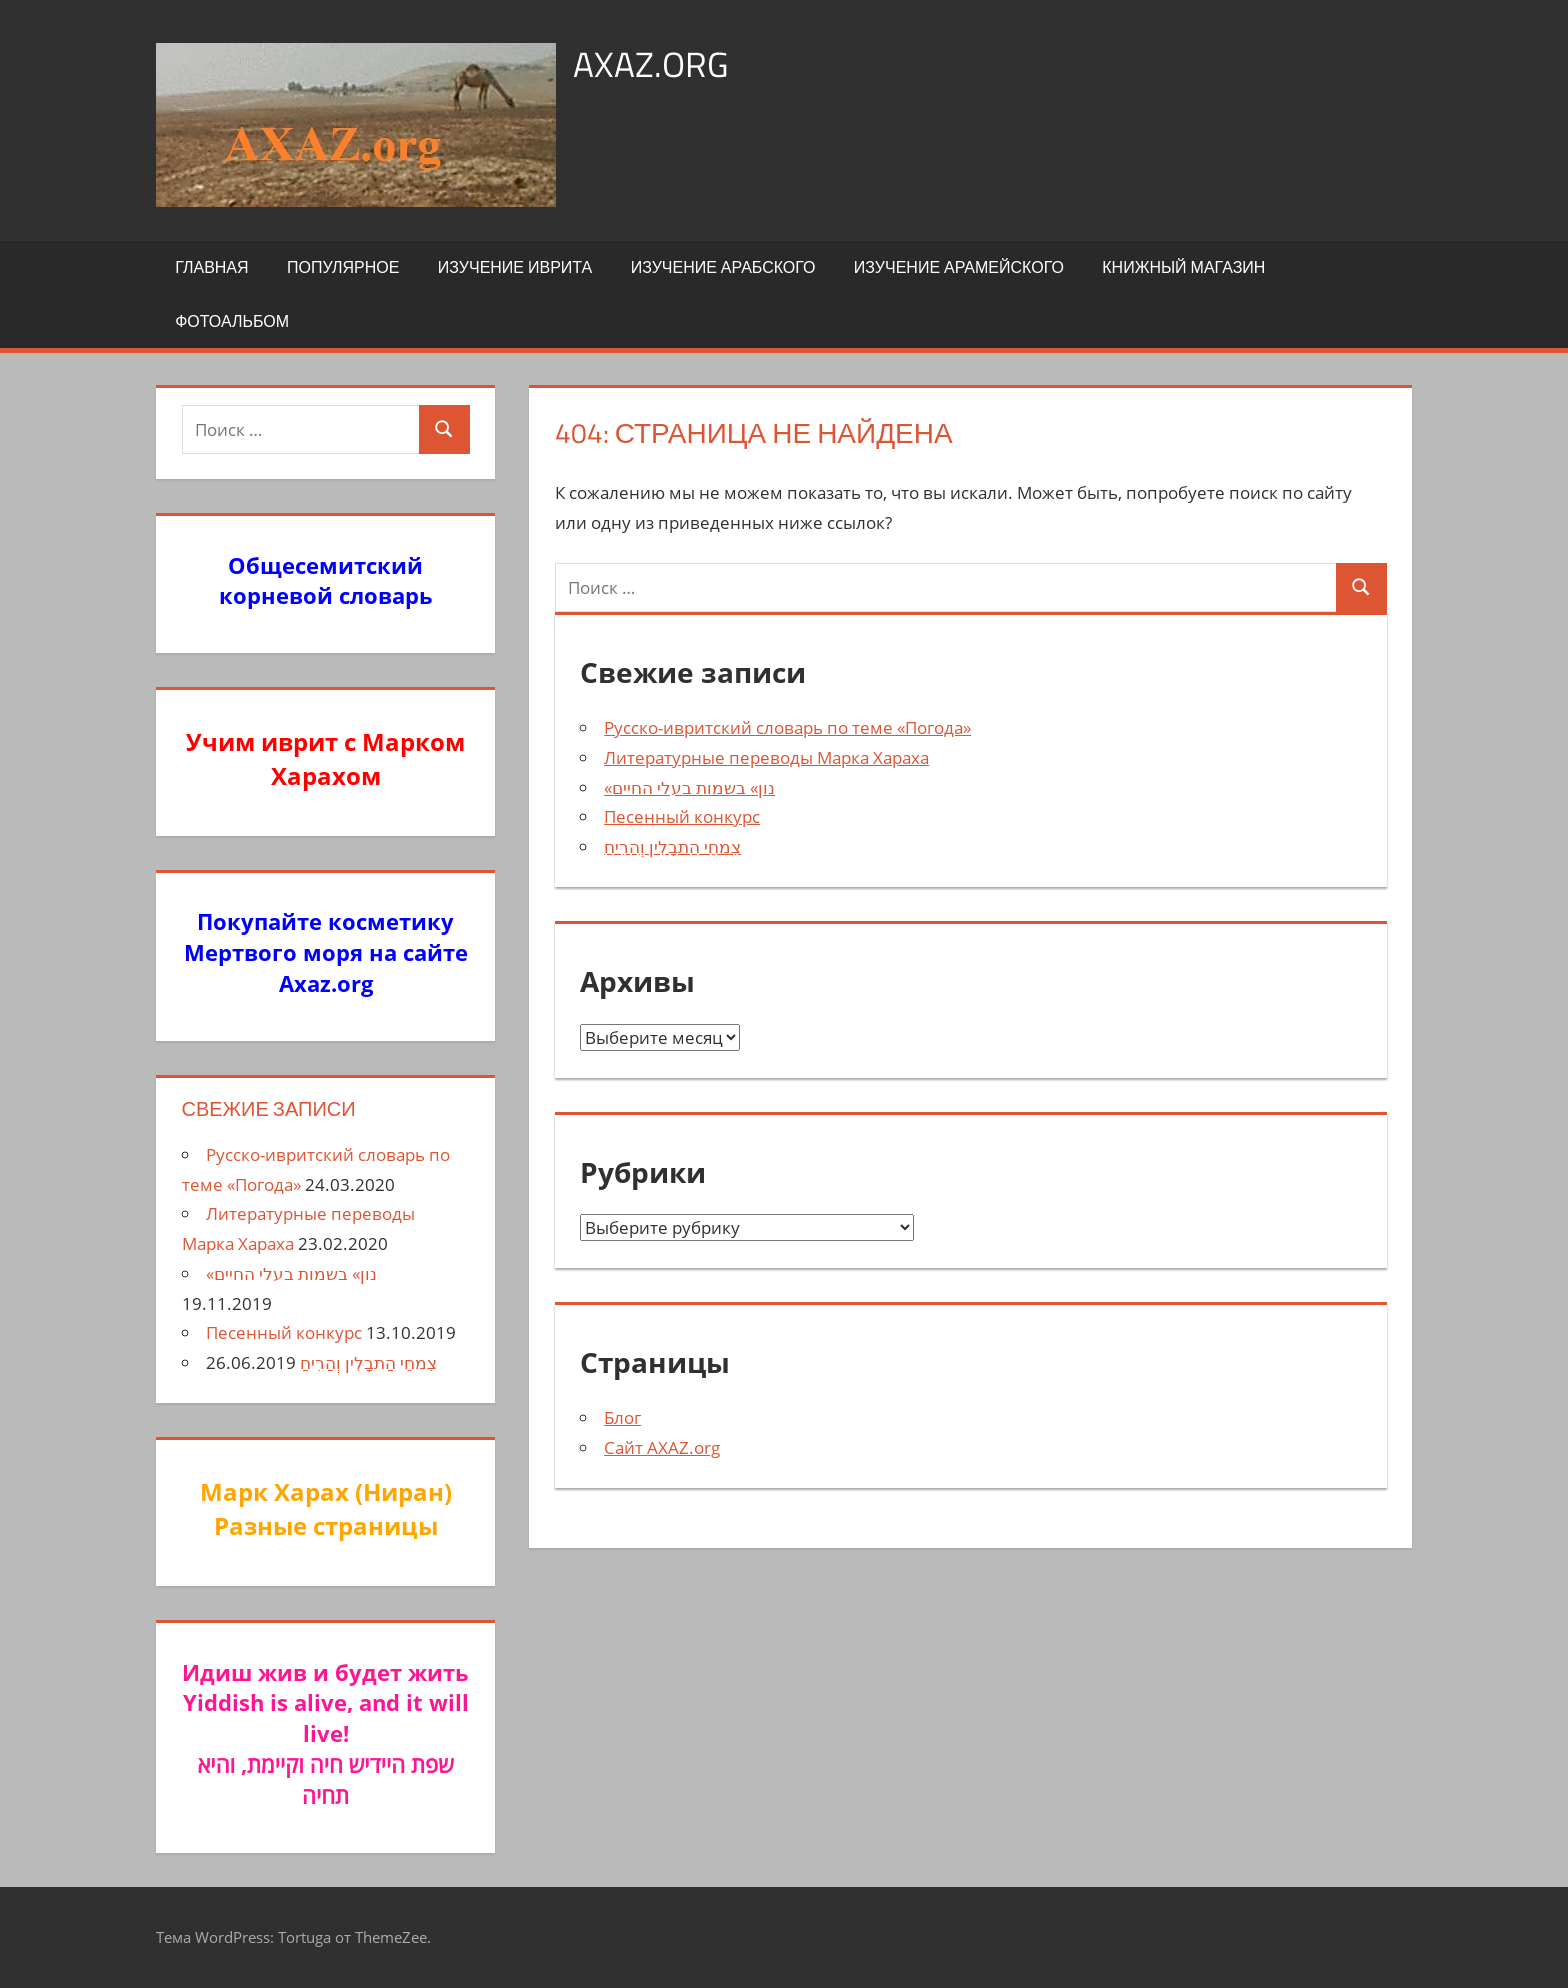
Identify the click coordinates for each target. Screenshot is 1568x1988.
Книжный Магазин (1183, 267)
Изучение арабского (723, 267)
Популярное (343, 267)
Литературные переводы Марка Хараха (766, 757)
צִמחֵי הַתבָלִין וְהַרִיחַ (672, 846)
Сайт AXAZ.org (662, 1447)
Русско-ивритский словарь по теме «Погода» (787, 727)
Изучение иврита (515, 267)
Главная (211, 267)
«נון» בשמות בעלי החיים (689, 787)
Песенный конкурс (682, 816)
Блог (622, 1417)
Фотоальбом (232, 321)
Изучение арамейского (959, 267)
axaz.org (651, 63)
